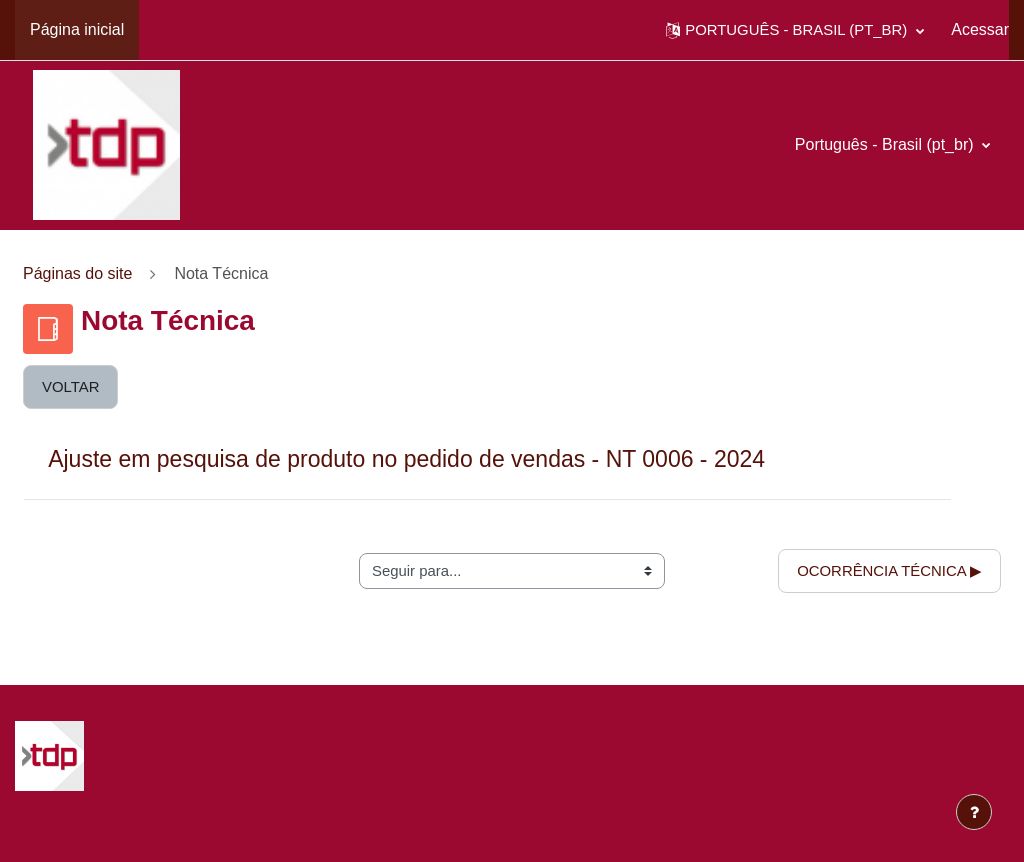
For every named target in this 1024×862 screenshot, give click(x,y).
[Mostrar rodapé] (974, 812)
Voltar (70, 386)
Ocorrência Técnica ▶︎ (889, 570)
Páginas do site (77, 273)
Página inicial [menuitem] (77, 29)
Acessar (980, 29)
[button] (795, 30)
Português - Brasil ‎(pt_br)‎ (886, 144)
